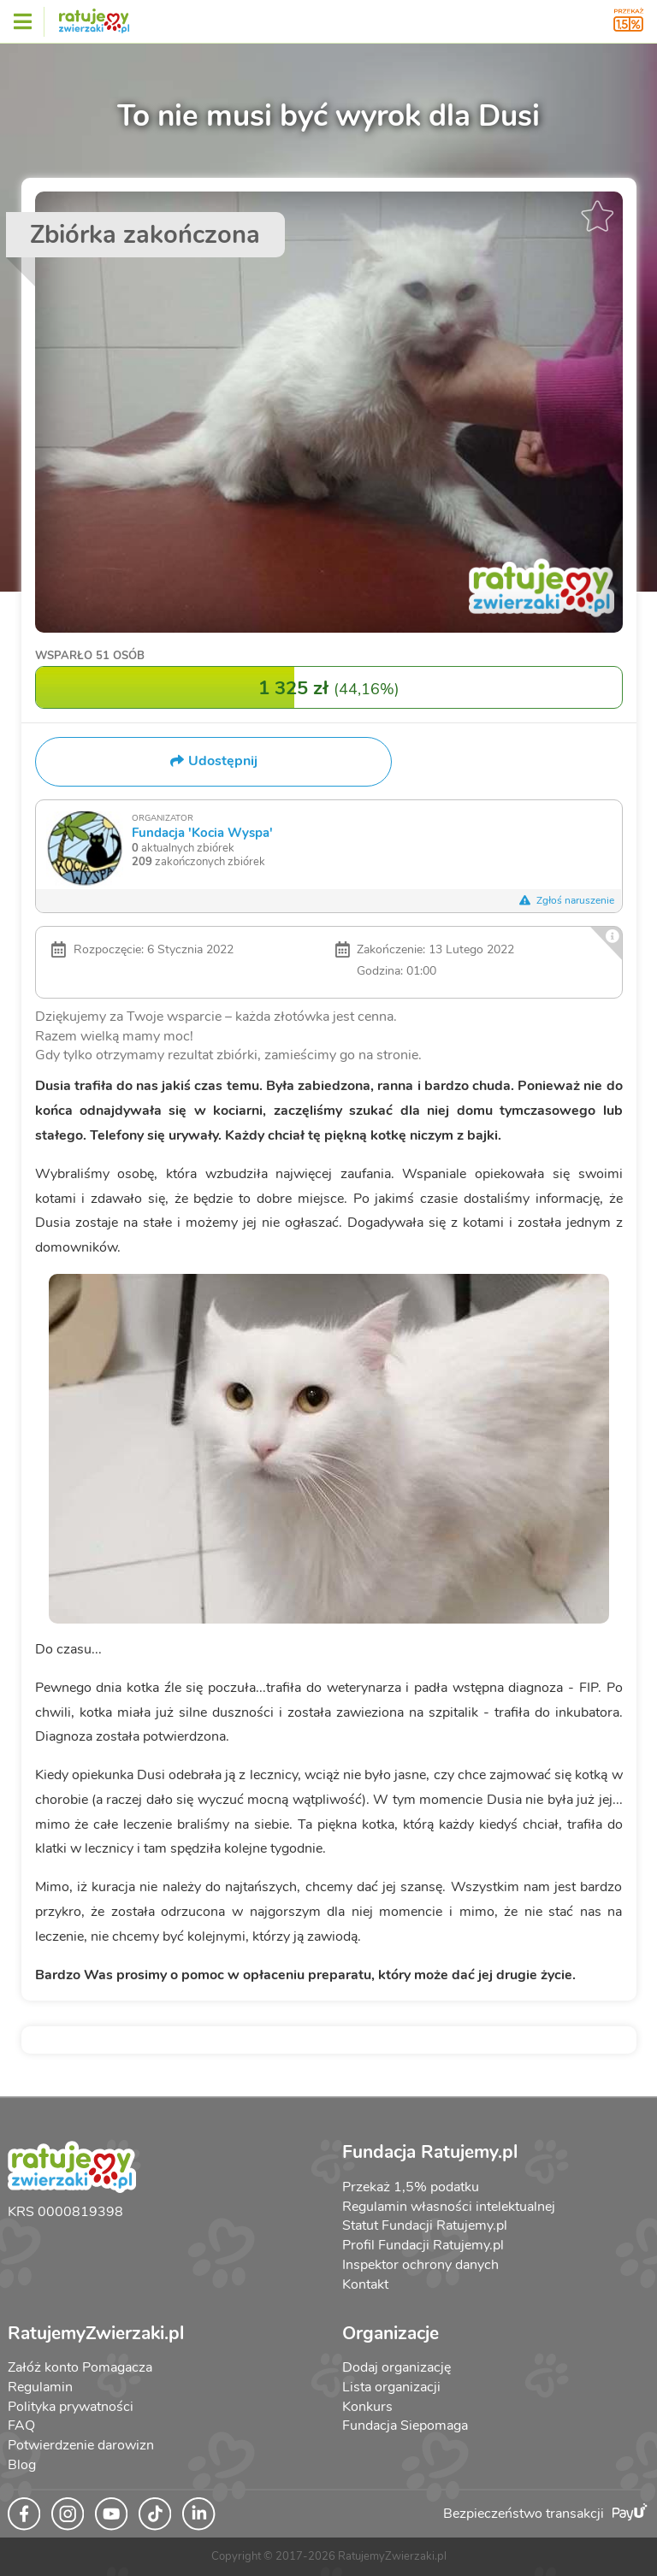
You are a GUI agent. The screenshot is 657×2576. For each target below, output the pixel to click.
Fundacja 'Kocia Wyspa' (202, 832)
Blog (22, 2464)
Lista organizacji (391, 2387)
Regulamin (40, 2387)
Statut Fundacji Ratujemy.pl (424, 2225)
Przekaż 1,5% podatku (410, 2187)
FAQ (21, 2425)
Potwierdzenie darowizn (81, 2445)
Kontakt (365, 2284)
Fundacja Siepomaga (405, 2425)
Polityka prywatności (70, 2406)
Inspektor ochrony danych (420, 2264)
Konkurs (367, 2406)
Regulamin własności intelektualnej (448, 2206)
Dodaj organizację (396, 2367)
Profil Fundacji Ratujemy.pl (423, 2245)
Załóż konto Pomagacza (80, 2367)
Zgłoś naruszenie (567, 900)
